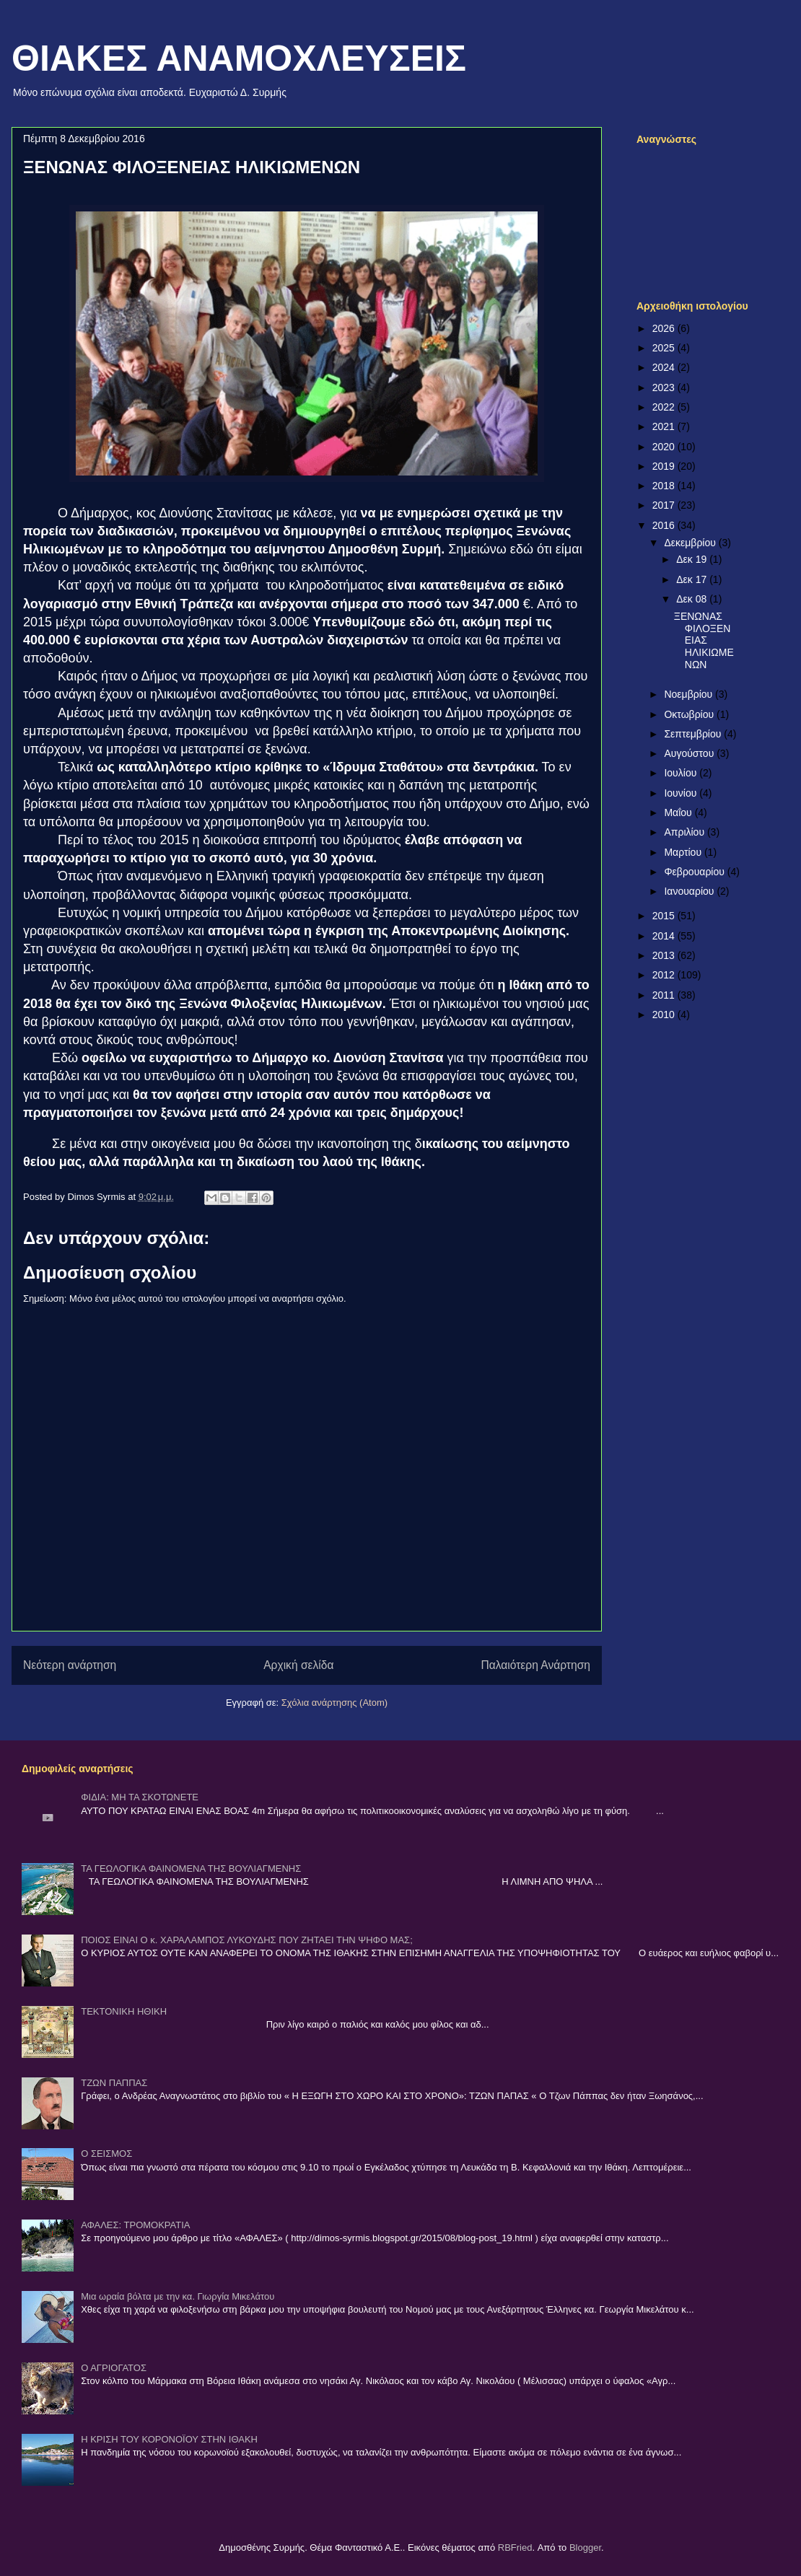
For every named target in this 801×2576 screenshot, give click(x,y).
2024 (665, 367)
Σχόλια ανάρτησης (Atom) (334, 1702)
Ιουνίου (681, 793)
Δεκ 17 (692, 579)
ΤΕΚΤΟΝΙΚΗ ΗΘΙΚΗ (124, 2011)
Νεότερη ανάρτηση (69, 1665)
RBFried (515, 2547)
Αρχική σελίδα (298, 1665)
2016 (665, 525)
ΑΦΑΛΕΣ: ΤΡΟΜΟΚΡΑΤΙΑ (135, 2225)
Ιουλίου (681, 773)
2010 (665, 1014)
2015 (665, 915)
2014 (665, 936)
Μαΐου (679, 812)
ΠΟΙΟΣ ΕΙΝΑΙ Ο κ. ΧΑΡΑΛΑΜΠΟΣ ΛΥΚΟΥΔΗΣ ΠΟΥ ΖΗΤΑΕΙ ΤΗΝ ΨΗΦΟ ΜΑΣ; (247, 1940)
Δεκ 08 (692, 599)
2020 (665, 446)
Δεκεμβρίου (691, 542)
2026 (665, 328)
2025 (665, 348)
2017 (665, 505)
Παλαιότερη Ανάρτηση (535, 1665)
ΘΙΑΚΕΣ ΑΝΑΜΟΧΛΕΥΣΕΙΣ (239, 58)
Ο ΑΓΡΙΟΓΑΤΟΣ (113, 2367)
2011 (665, 995)
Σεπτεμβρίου (694, 734)
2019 (665, 466)
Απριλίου (685, 832)
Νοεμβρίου (689, 694)
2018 (665, 485)
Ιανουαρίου (690, 891)
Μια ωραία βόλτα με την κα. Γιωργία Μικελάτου (177, 2296)
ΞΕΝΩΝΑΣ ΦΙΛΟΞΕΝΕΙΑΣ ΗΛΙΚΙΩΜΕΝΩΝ (704, 640)
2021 (665, 426)
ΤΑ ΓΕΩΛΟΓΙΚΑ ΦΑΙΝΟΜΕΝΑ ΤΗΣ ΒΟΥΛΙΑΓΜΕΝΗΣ (191, 1868)
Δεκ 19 (692, 559)
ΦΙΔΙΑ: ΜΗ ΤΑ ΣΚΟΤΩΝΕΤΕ (139, 1797)
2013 (665, 955)
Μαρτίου (684, 852)
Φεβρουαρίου (695, 871)
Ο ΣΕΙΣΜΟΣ (106, 2153)
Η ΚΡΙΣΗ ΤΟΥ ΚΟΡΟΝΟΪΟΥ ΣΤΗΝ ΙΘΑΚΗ (169, 2439)
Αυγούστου (690, 753)
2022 (665, 407)
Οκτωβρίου (690, 714)
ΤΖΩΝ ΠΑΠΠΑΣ (114, 2082)
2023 (665, 387)
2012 (665, 975)
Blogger (585, 2547)
